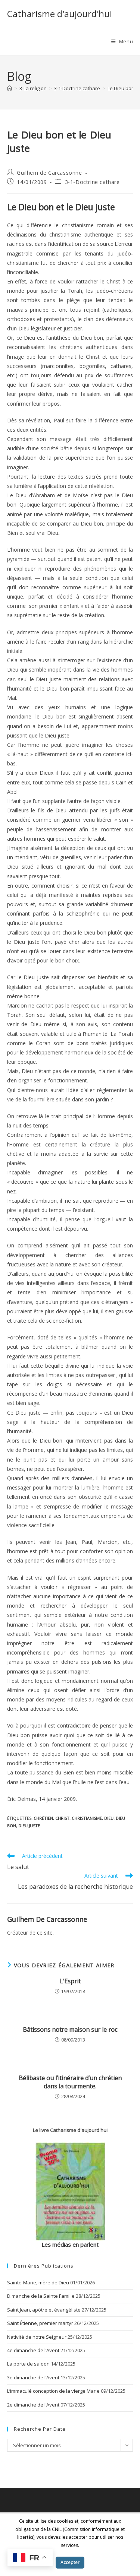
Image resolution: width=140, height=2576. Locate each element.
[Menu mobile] (122, 41)
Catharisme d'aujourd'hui (59, 13)
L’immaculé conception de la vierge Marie (53, 2391)
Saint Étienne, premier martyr (40, 2323)
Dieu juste (29, 1825)
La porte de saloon (28, 2363)
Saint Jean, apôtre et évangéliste (44, 2309)
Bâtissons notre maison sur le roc (70, 2029)
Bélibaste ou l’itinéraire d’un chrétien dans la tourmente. (70, 2082)
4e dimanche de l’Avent (33, 2350)
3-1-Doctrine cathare (92, 181)
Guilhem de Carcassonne (49, 172)
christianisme (87, 1818)
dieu (108, 1818)
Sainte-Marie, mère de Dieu (38, 2282)
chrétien (43, 1818)
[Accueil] (9, 88)
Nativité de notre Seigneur (36, 2337)
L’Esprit (70, 1981)
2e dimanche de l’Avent (33, 2404)
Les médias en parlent (70, 2244)
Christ (62, 1818)
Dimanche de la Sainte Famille (41, 2296)
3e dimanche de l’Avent (33, 2377)
